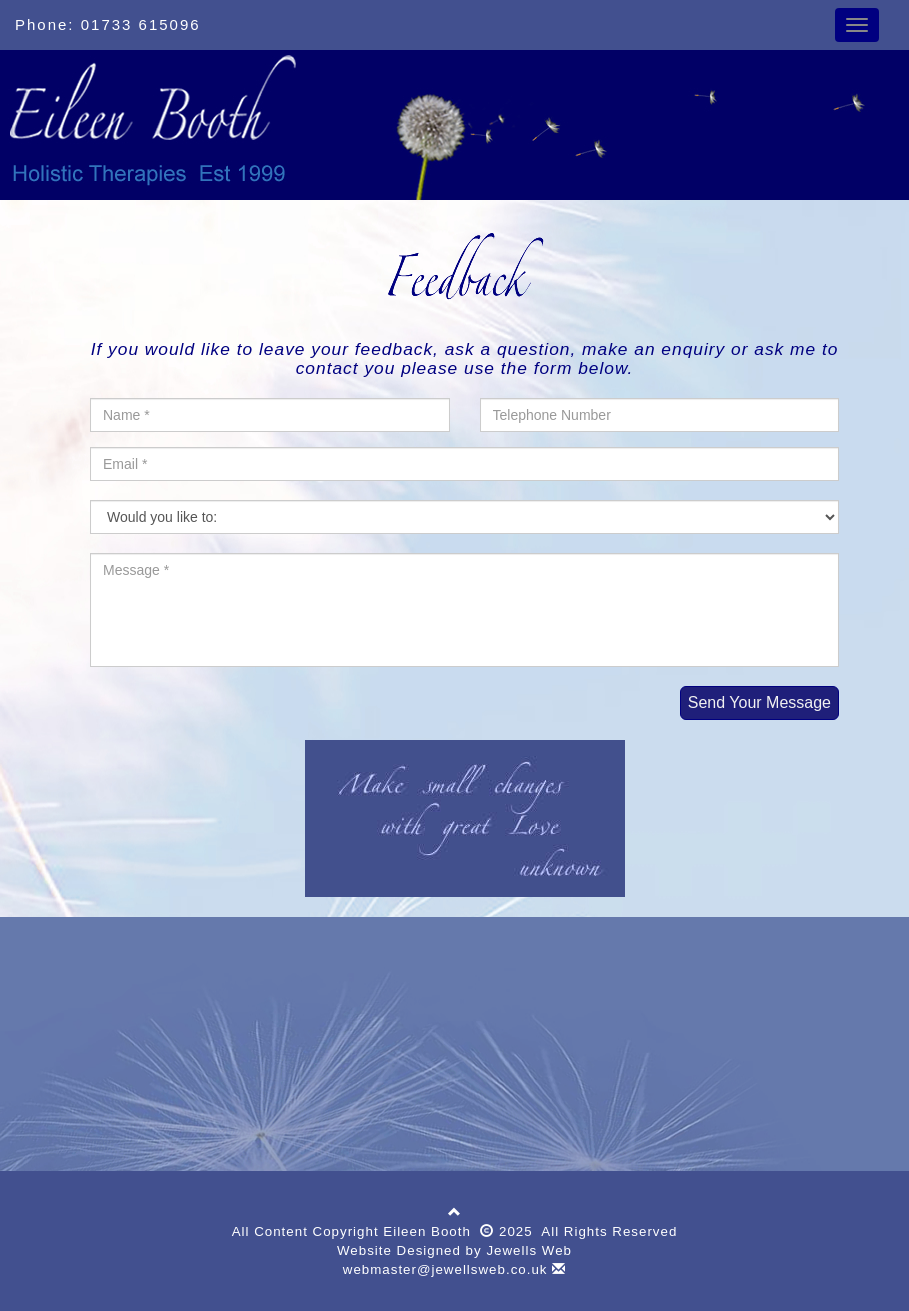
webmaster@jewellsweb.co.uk (454, 1269)
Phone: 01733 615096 (108, 24)
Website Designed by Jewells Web (454, 1250)
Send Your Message (759, 702)
